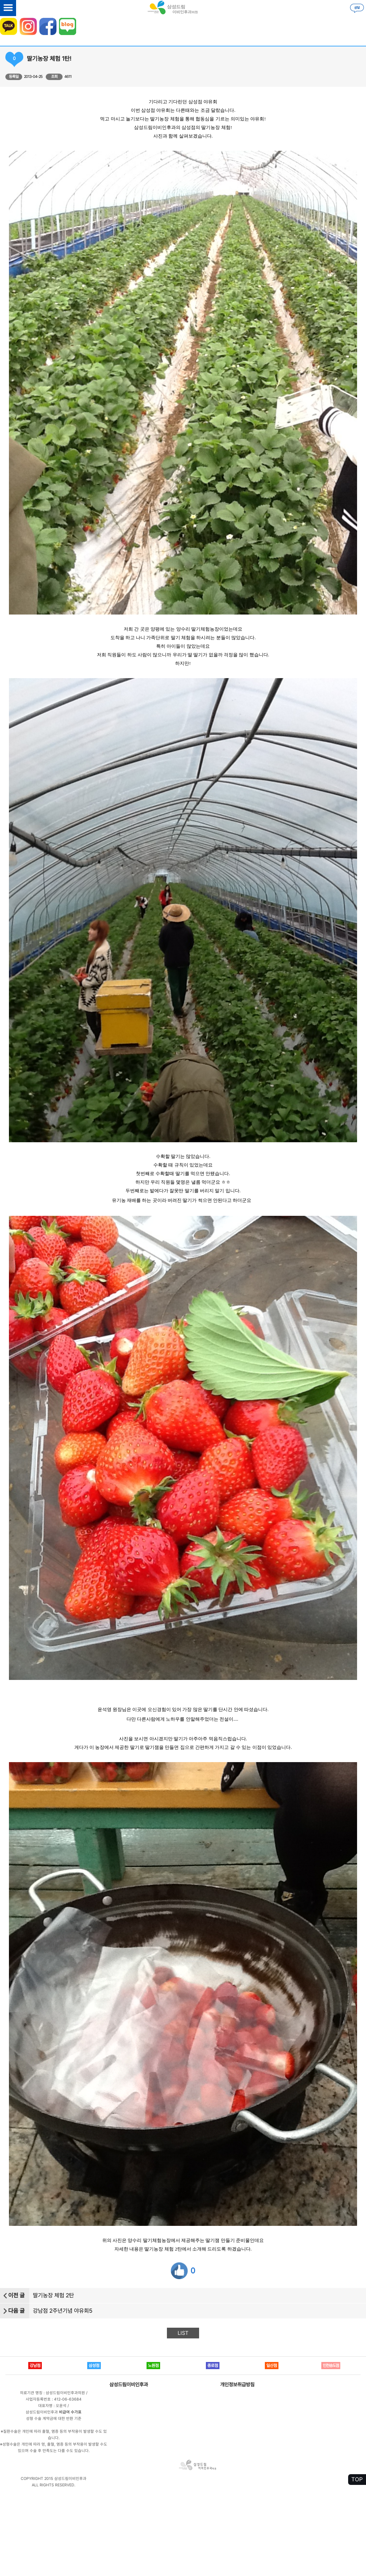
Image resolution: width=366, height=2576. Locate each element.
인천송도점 (331, 2365)
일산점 (271, 2365)
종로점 (212, 2365)
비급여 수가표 (70, 2412)
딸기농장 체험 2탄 (53, 2295)
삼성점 (94, 2365)
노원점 (153, 2365)
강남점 (35, 2365)
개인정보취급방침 (237, 2384)
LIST (183, 2333)
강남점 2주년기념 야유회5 (63, 2310)
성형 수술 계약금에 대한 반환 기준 (53, 2418)
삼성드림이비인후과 (128, 2384)
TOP (357, 2479)
